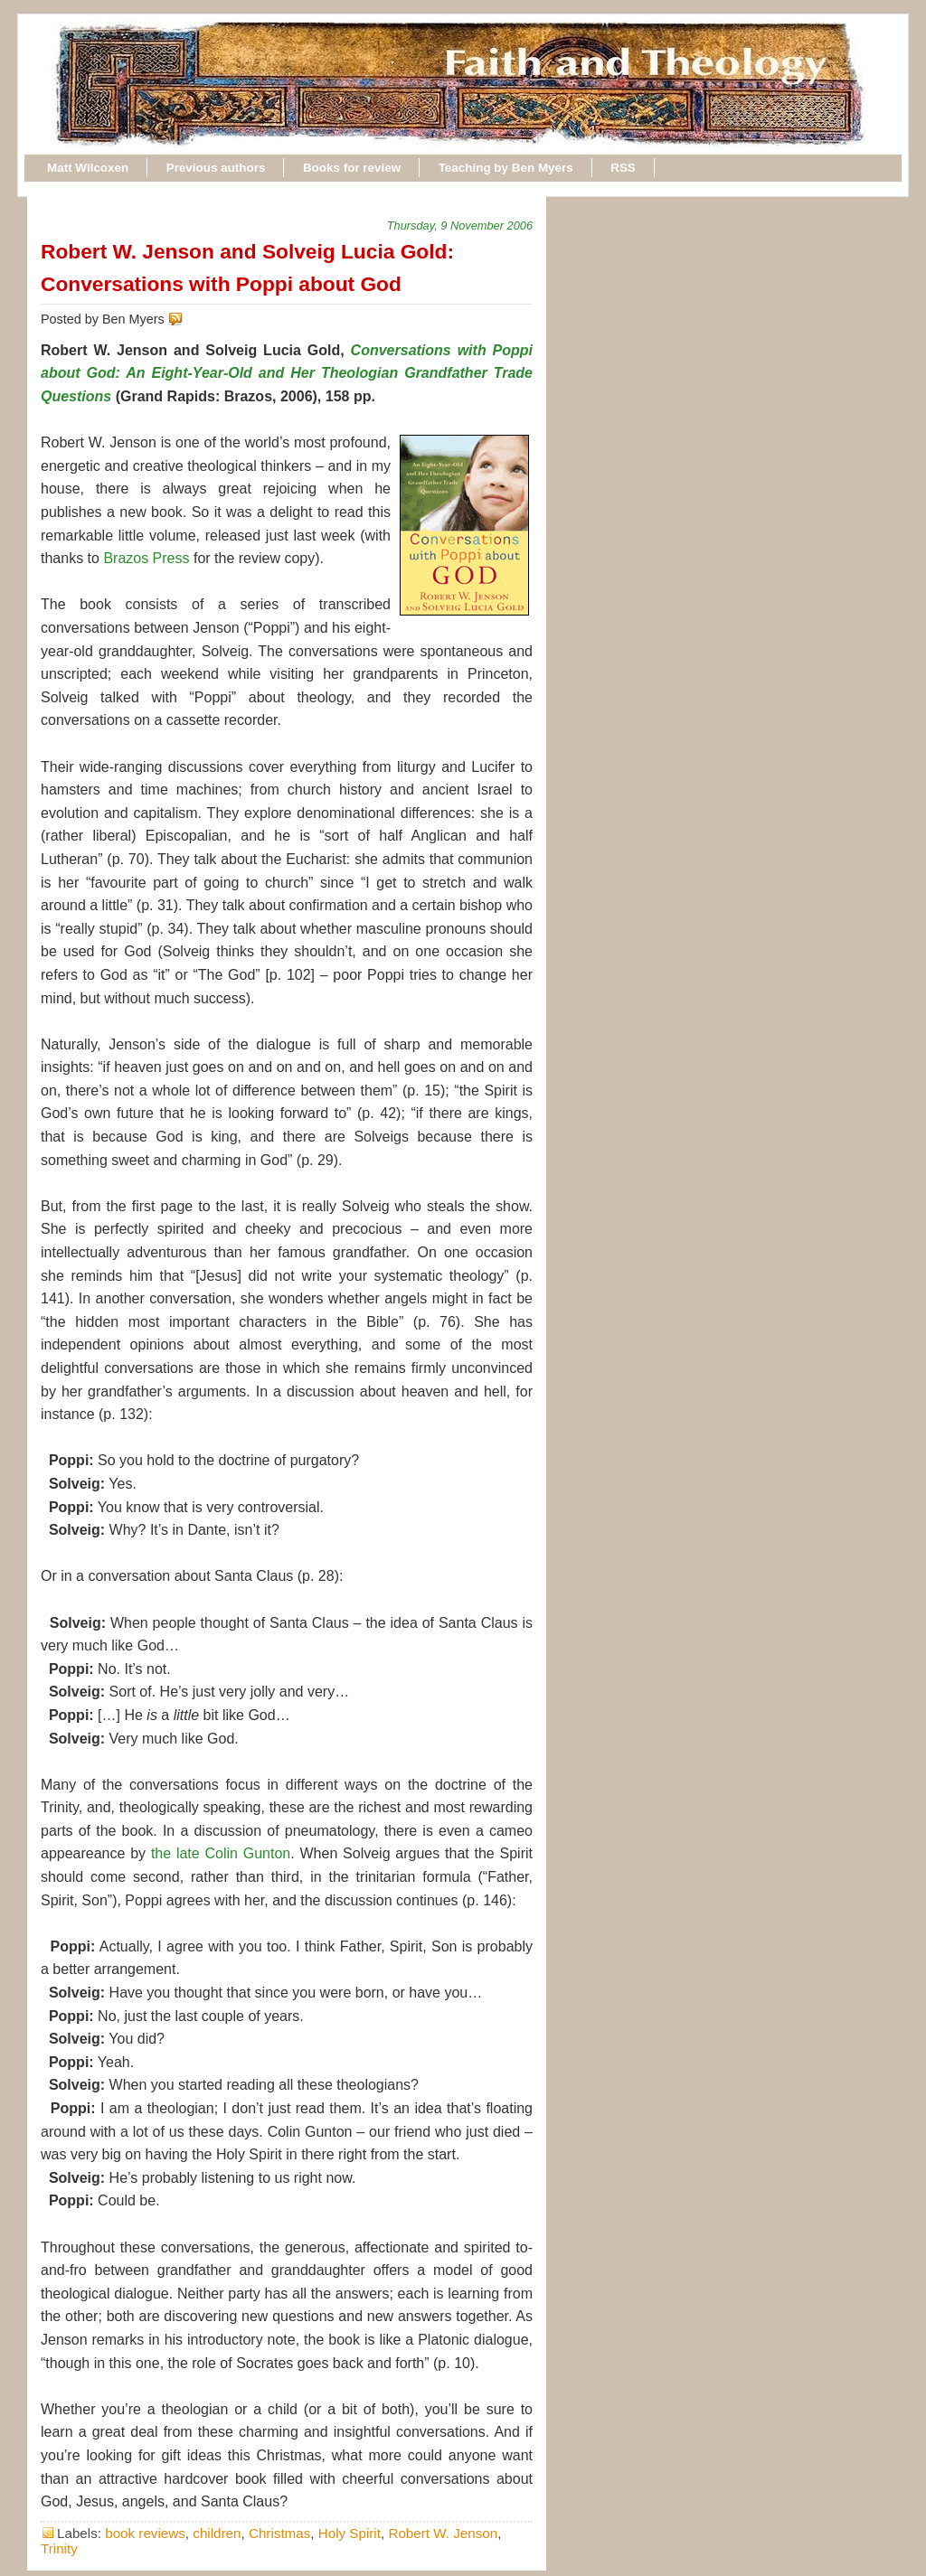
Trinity (59, 2548)
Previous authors (216, 167)
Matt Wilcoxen (87, 167)
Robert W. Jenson (442, 2533)
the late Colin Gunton (220, 1853)
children (217, 2533)
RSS (623, 167)
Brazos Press (146, 558)
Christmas (279, 2533)
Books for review (352, 167)
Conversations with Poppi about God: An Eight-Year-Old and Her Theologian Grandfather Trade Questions (287, 373)
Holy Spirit (349, 2533)
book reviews (145, 2533)
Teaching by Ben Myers (506, 167)
